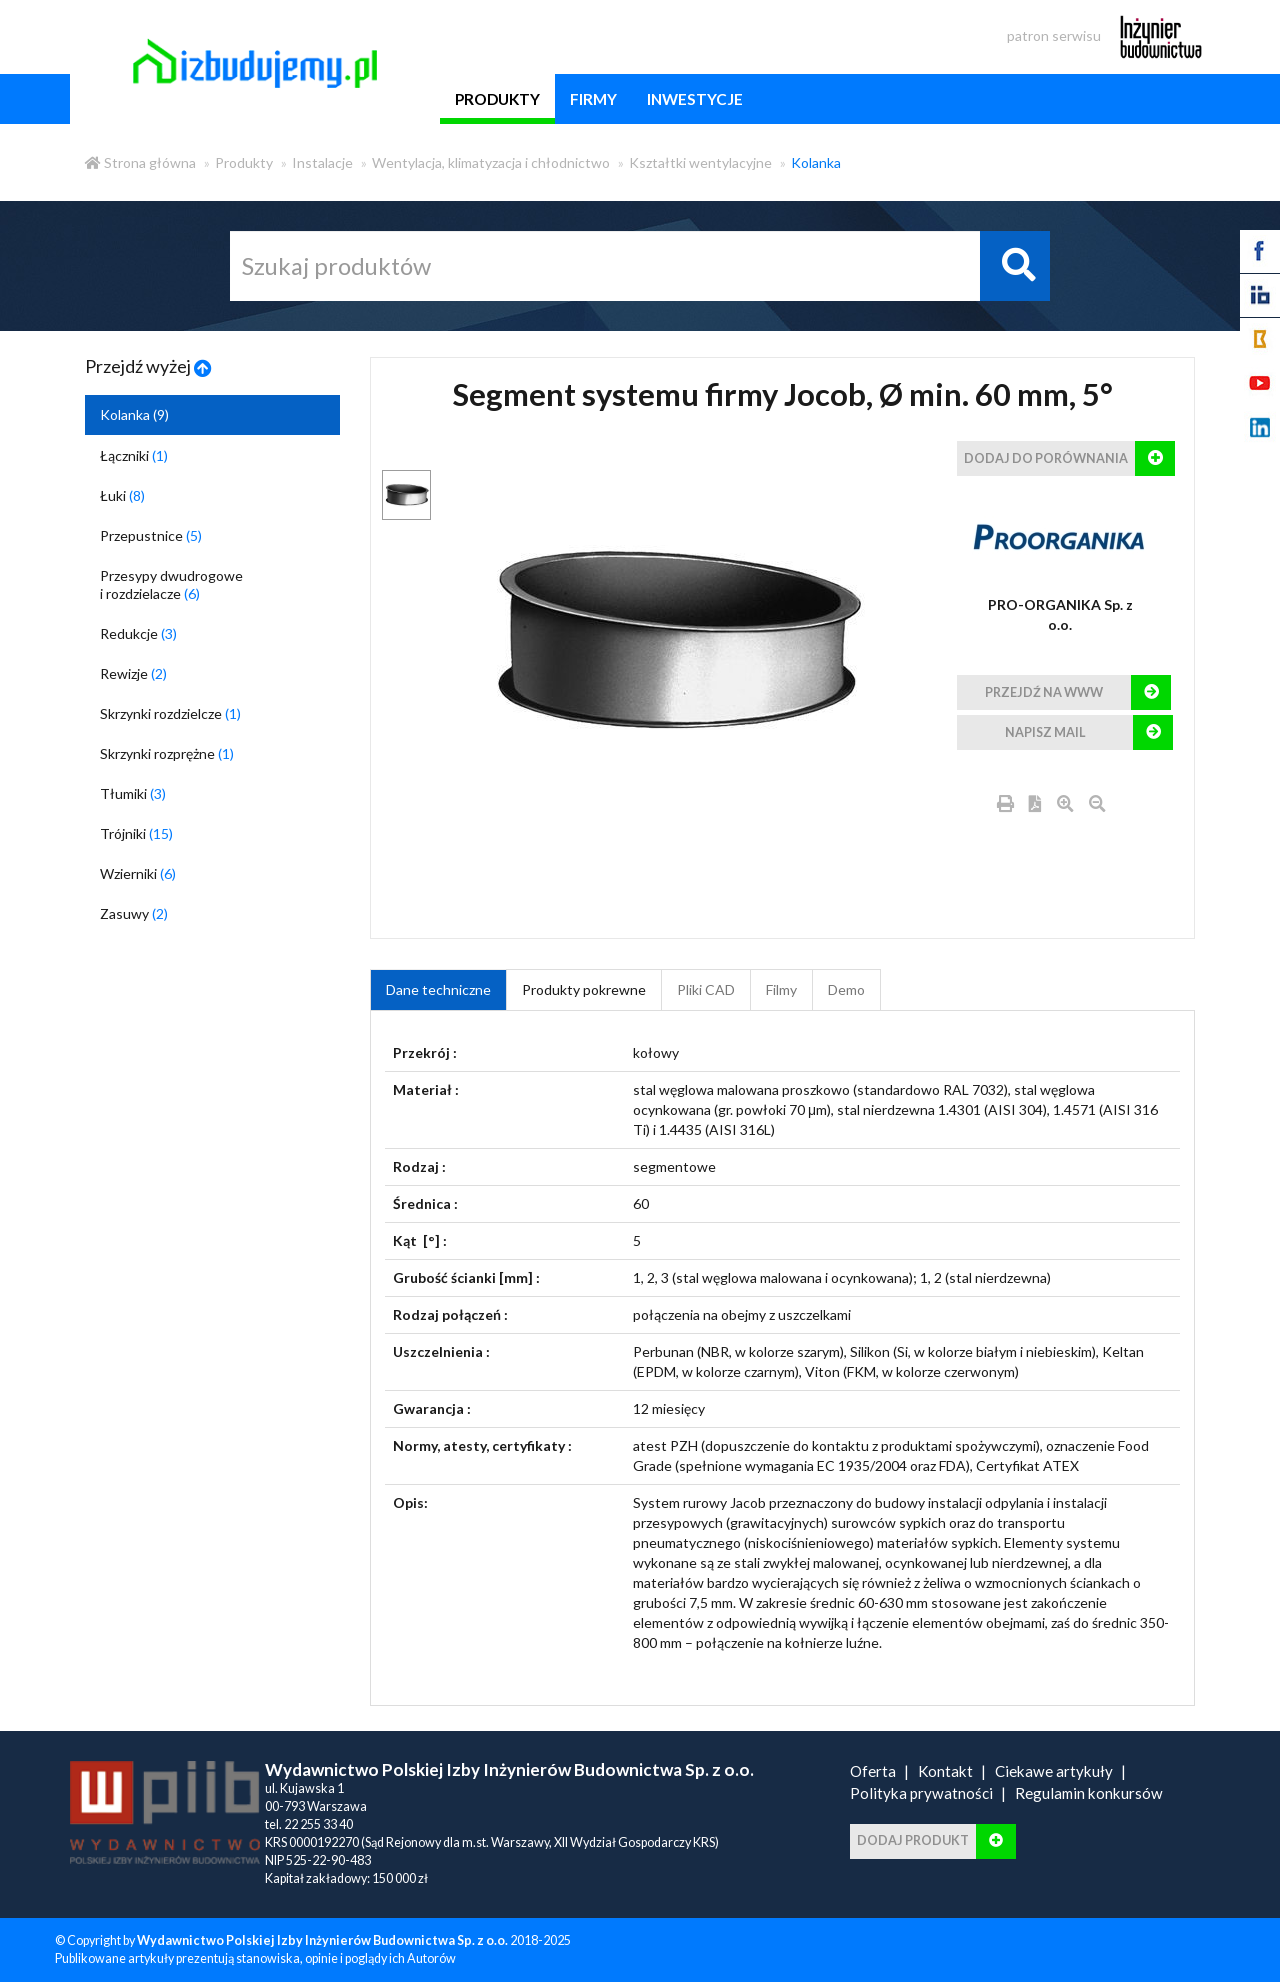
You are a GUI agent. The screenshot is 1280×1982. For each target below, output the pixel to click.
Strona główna (140, 162)
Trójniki (136, 833)
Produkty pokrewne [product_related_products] (584, 989)
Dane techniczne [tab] (438, 989)
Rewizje (133, 673)
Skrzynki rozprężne (167, 753)
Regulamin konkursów (1089, 1793)
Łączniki (134, 455)
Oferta (873, 1771)
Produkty (244, 162)
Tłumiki (133, 793)
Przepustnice (151, 535)
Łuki (122, 495)
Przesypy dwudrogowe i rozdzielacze (171, 584)
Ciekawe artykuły (1054, 1771)
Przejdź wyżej (148, 366)
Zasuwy (134, 913)
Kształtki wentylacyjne (700, 162)
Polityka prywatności (921, 1793)
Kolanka (816, 162)
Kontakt (945, 1771)
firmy (593, 99)
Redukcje (138, 633)
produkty (497, 99)
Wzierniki (138, 873)
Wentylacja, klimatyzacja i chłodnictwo (491, 162)
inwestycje (695, 99)
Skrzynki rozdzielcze (170, 713)
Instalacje (322, 162)
